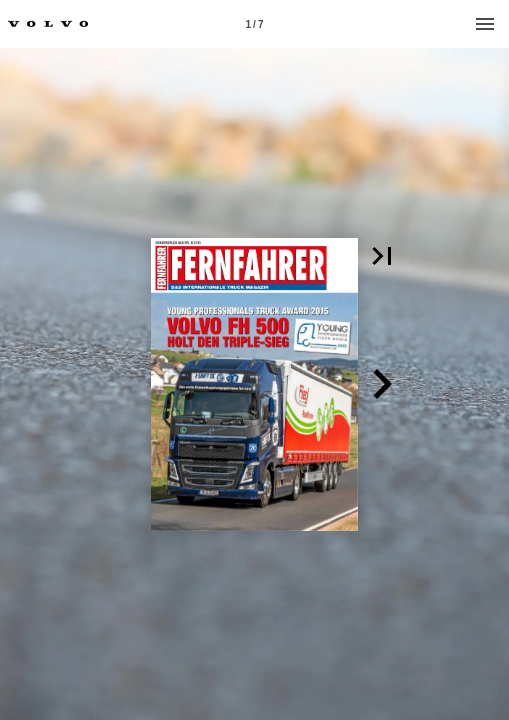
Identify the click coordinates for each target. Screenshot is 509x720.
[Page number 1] (255, 24)
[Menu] (485, 24)
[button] (382, 256)
